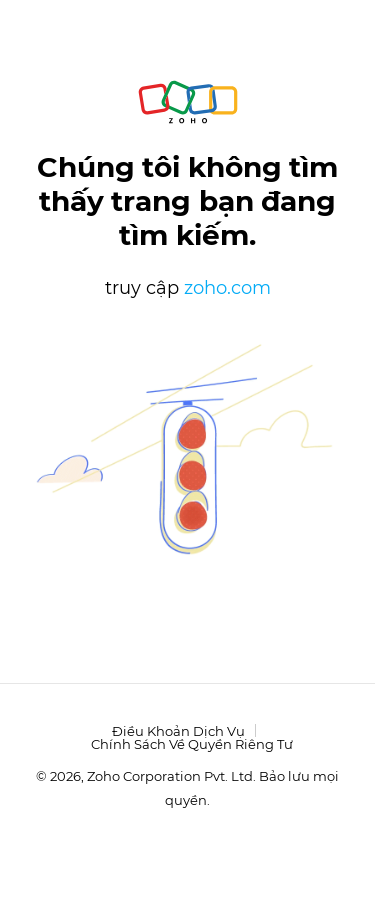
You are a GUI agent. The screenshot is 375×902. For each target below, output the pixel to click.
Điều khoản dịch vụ (178, 731)
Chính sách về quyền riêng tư (192, 744)
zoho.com (227, 288)
